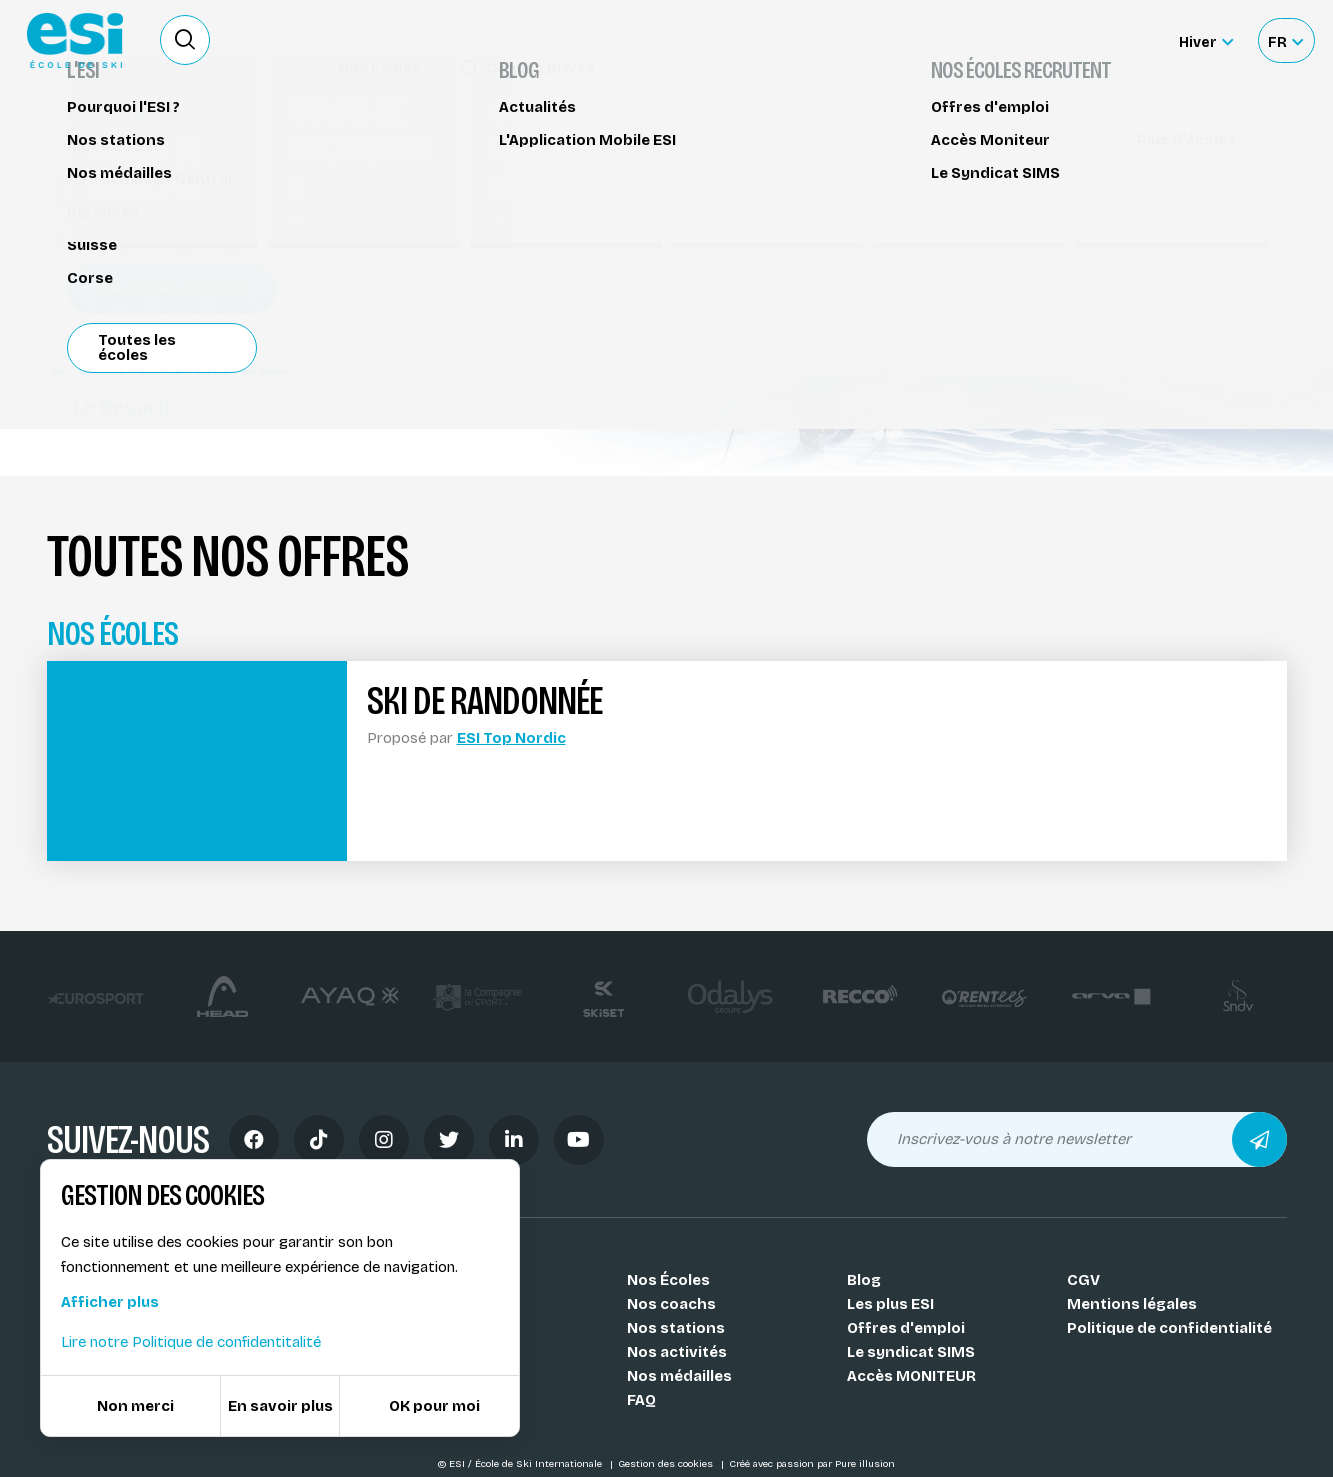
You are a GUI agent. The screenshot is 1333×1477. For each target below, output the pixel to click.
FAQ (641, 1400)
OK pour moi (434, 1406)
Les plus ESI (890, 1304)
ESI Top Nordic (511, 738)
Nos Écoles (668, 1280)
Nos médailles (679, 1376)
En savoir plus (280, 1406)
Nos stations (676, 1328)
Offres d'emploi (906, 1328)
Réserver (1116, 175)
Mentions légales (1132, 1304)
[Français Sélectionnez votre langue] (1285, 40)
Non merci (135, 1406)
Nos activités (677, 1352)
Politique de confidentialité (1169, 1328)
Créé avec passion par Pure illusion (812, 1464)
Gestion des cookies (667, 1464)
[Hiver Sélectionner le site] (1206, 40)
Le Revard (108, 407)
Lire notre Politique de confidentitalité (191, 1342)
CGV (1083, 1280)
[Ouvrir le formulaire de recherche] (185, 40)
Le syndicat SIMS (911, 1352)
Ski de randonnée (123, 137)
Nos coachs (671, 1304)
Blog (864, 1280)
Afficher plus (110, 1302)
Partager (1117, 232)
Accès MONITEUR (911, 1376)
